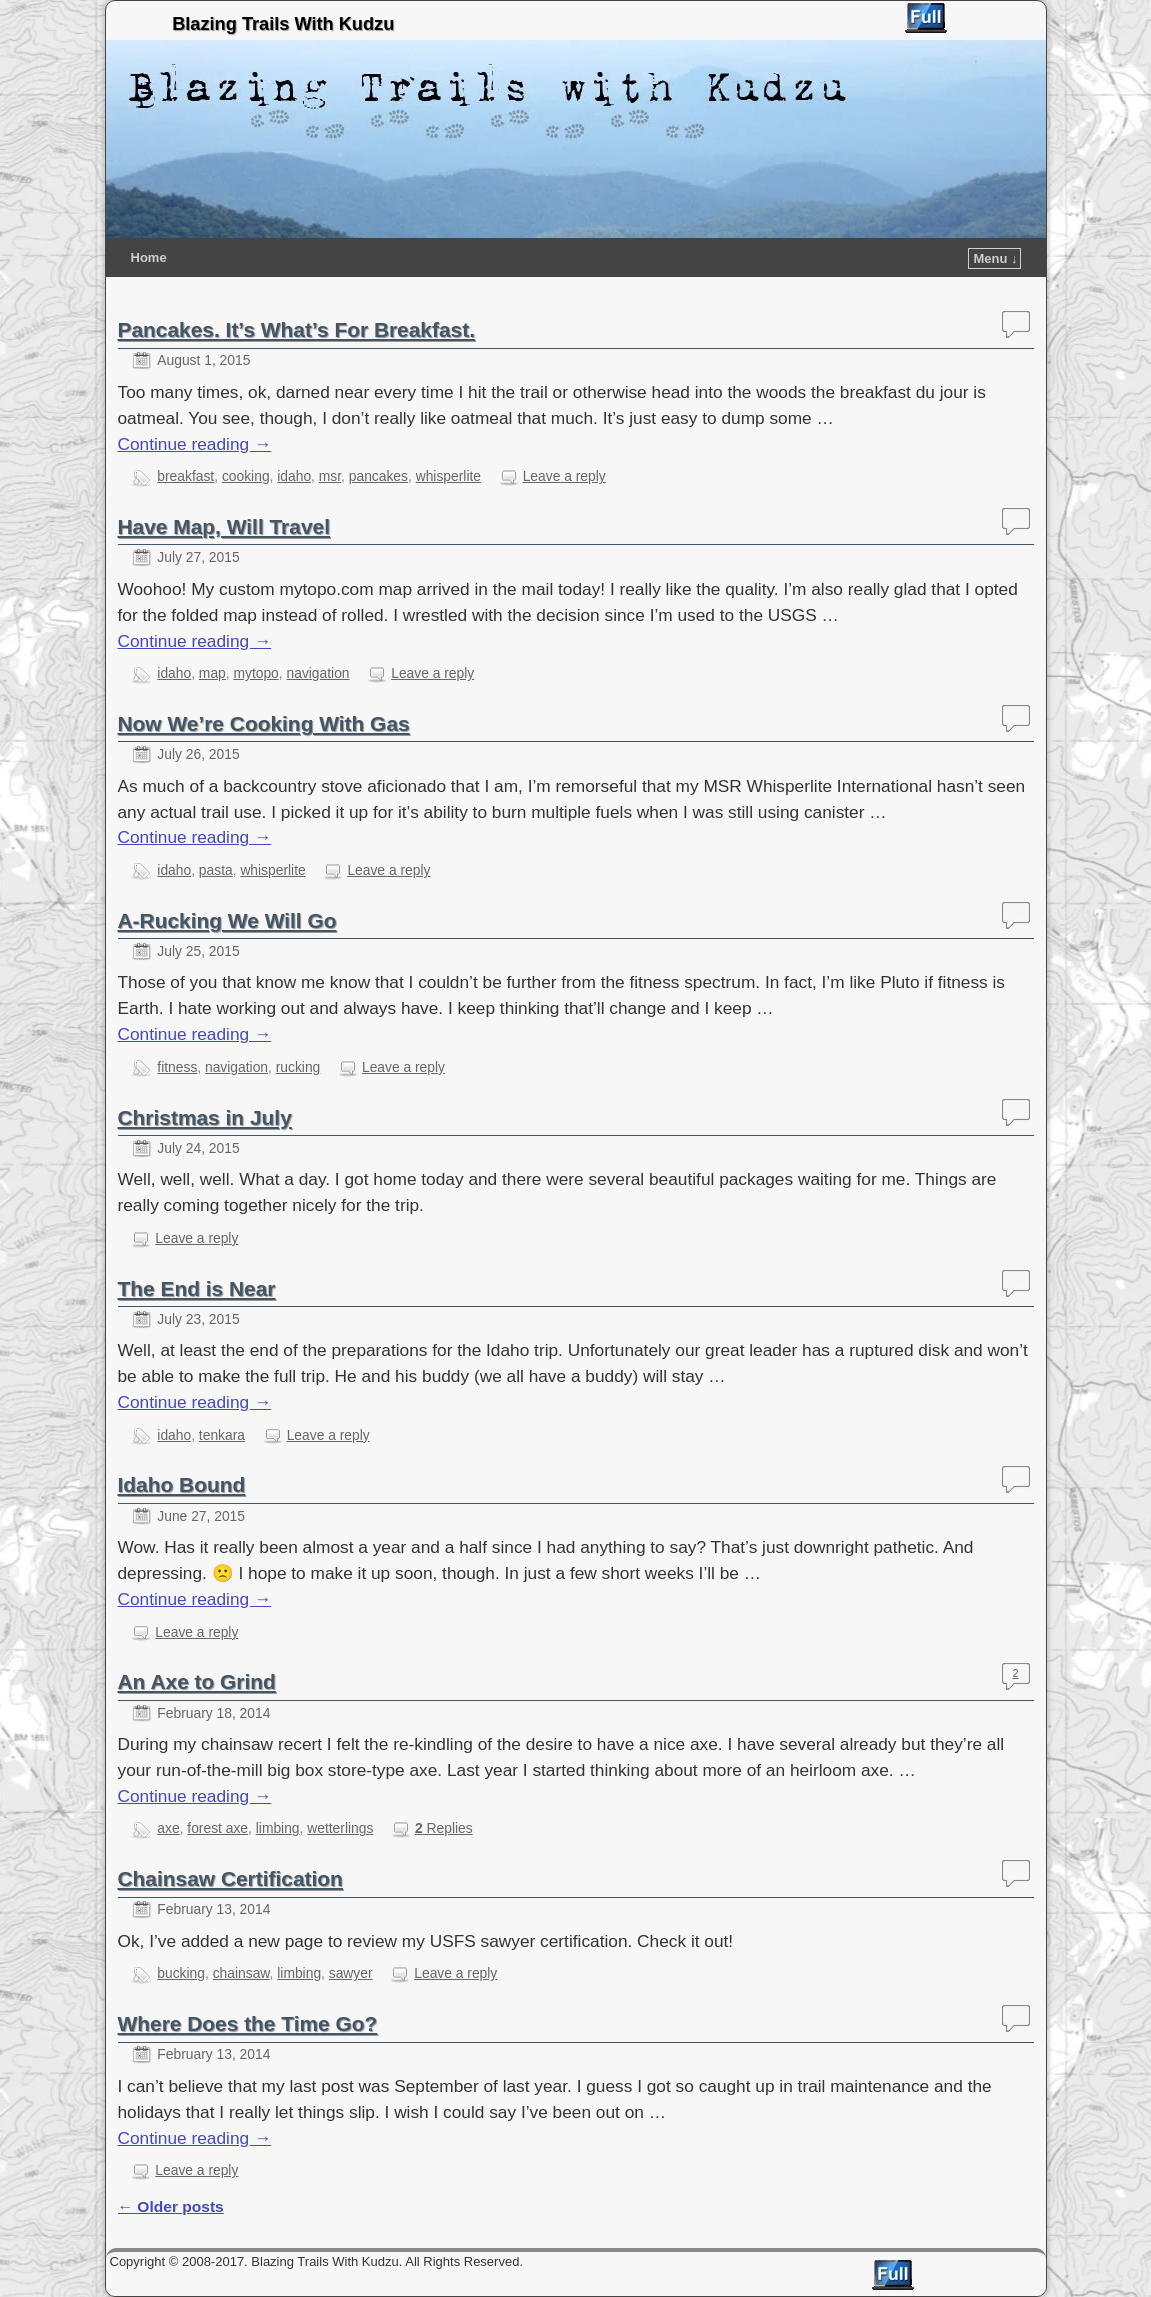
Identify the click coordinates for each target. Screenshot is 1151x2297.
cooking (246, 476)
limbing (278, 1828)
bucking (181, 1973)
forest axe (217, 1828)
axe (168, 1828)
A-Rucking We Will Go (227, 920)
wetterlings (340, 1828)
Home (149, 257)
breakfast (185, 476)
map (212, 673)
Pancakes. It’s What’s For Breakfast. (296, 329)
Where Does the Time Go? (248, 2023)
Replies (444, 1828)
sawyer (351, 1973)
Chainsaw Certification (230, 1878)
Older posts (171, 2206)
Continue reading (195, 444)
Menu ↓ (995, 258)
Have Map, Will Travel (224, 526)
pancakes (378, 476)
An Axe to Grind (197, 1681)
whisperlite (448, 476)
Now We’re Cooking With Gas (264, 723)
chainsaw (241, 1973)
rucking (298, 1067)
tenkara (222, 1435)
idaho (294, 476)
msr (330, 476)
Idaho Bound (182, 1484)
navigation (318, 673)
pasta (216, 870)
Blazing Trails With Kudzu (283, 24)
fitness (177, 1067)
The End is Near (197, 1288)
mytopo (255, 673)
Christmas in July (205, 1117)
